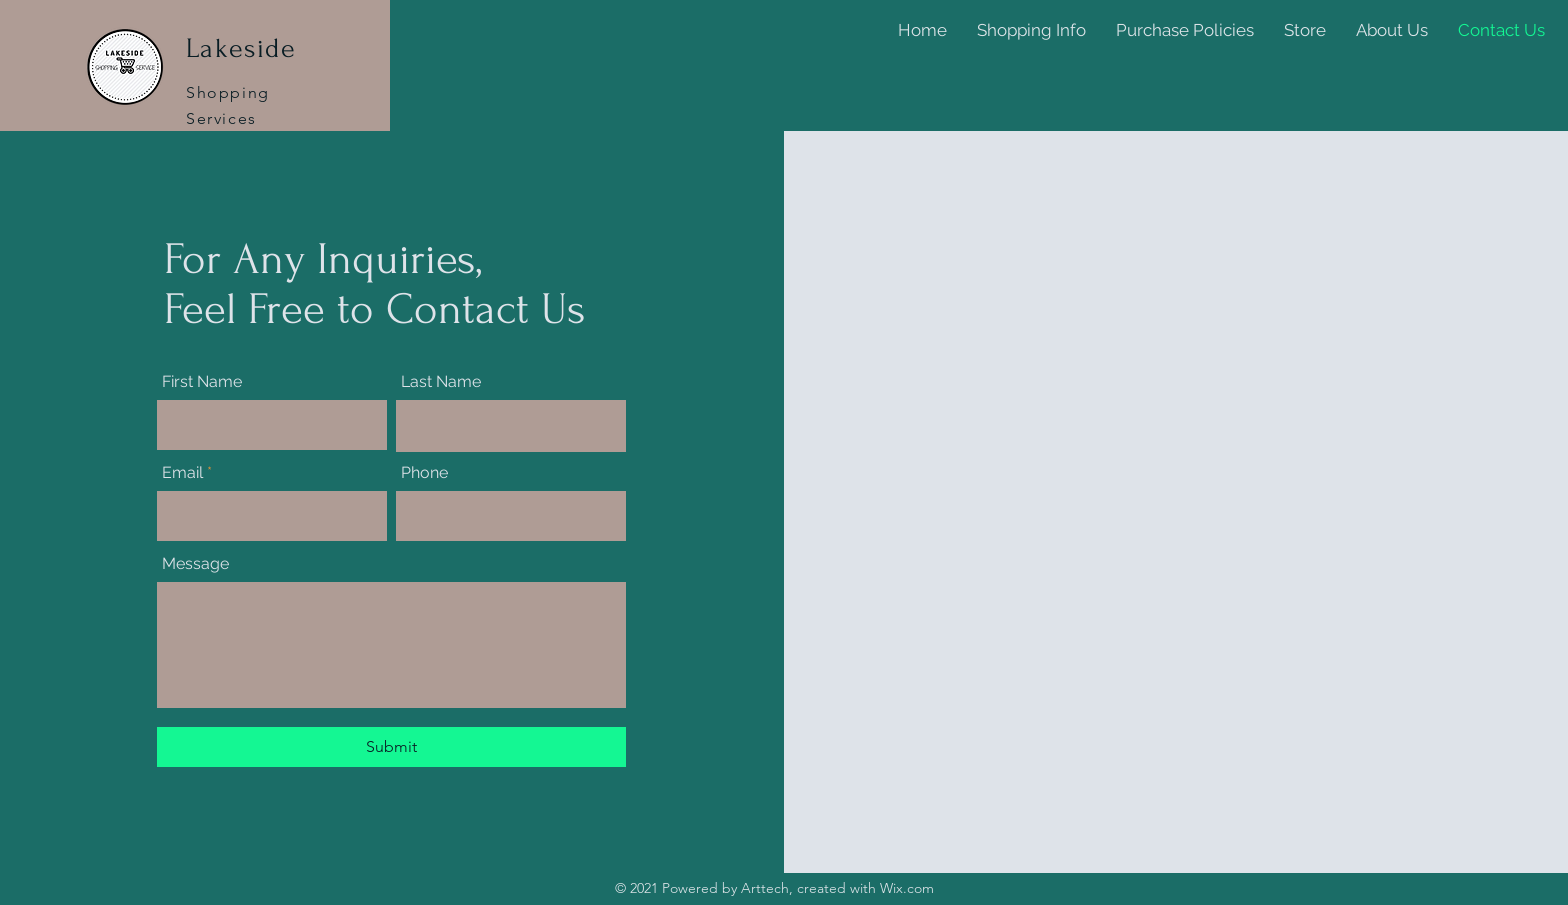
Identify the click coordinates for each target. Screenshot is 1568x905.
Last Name (441, 382)
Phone (424, 473)
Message (195, 564)
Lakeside (241, 48)
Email (182, 473)
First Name (202, 382)
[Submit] (391, 747)
